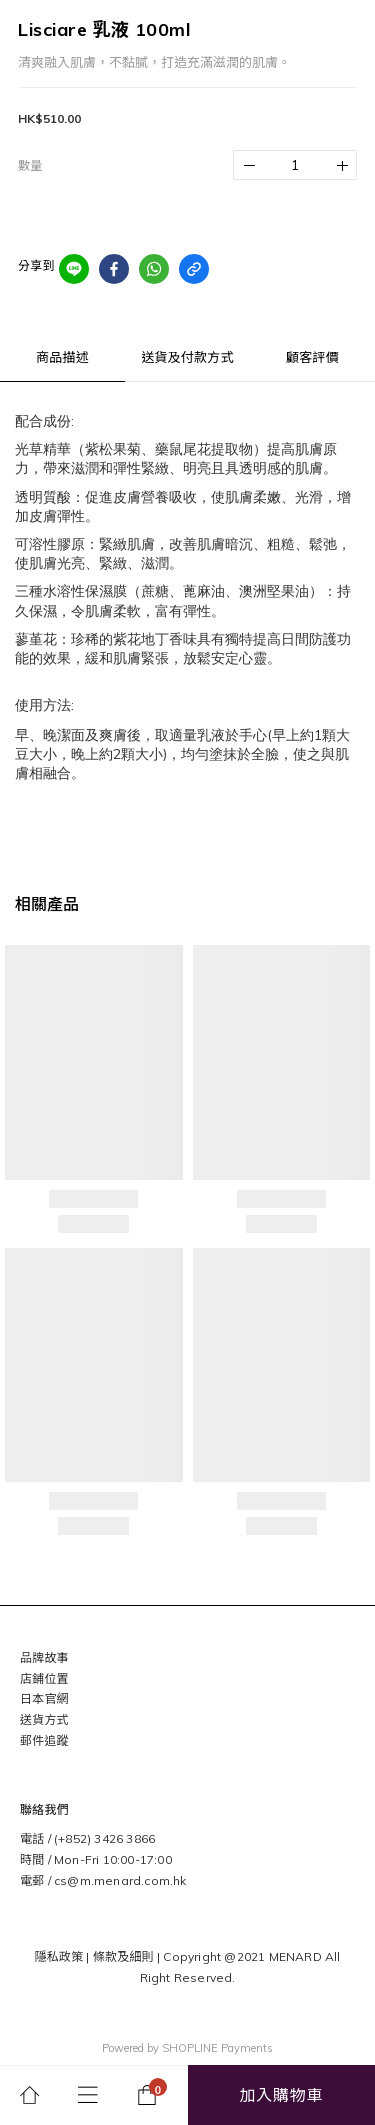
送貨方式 (44, 1719)
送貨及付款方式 (187, 357)
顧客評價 (312, 357)
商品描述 (62, 357)
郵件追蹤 (44, 1740)
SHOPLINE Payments (217, 2048)
